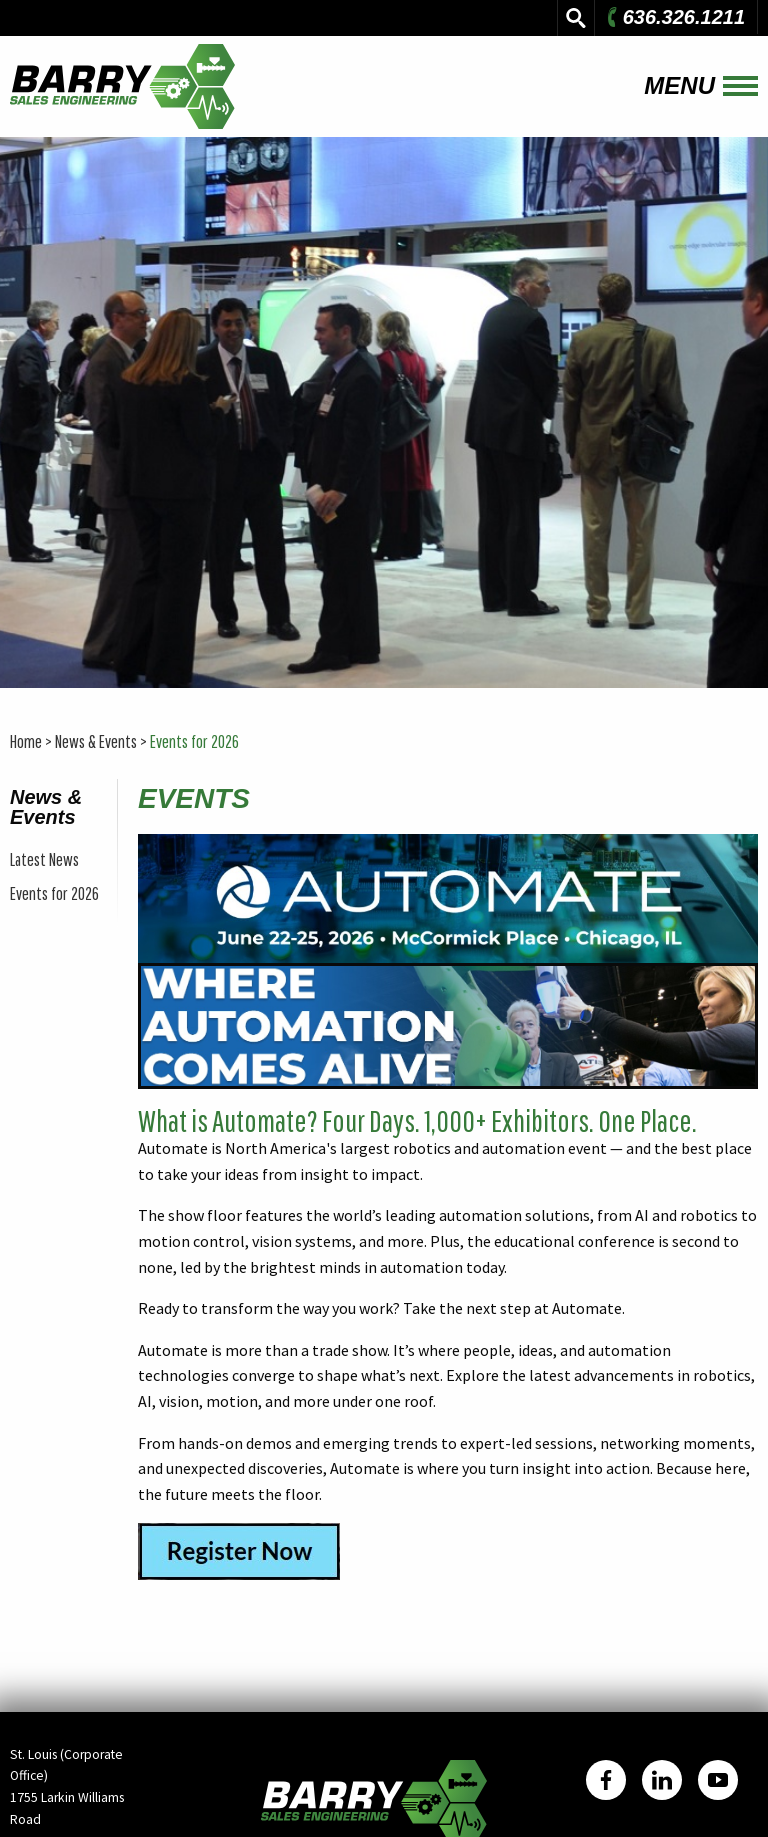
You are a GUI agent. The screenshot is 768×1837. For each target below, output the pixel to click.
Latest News (44, 859)
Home (26, 741)
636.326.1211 (674, 17)
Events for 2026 (194, 741)
